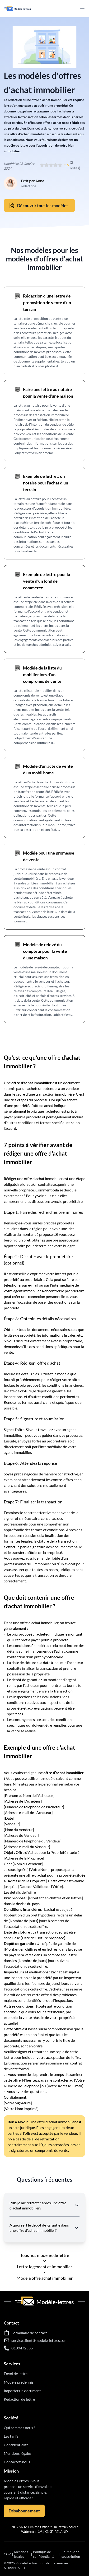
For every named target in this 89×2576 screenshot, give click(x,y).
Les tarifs (11, 2436)
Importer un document (22, 2390)
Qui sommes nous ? (19, 2427)
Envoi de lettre (16, 2373)
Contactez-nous (17, 2462)
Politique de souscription (70, 2554)
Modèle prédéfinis (18, 2382)
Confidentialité (16, 2444)
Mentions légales (18, 2453)
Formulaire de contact (29, 2332)
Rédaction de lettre (19, 2399)
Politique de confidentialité (43, 2554)
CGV (7, 2554)
